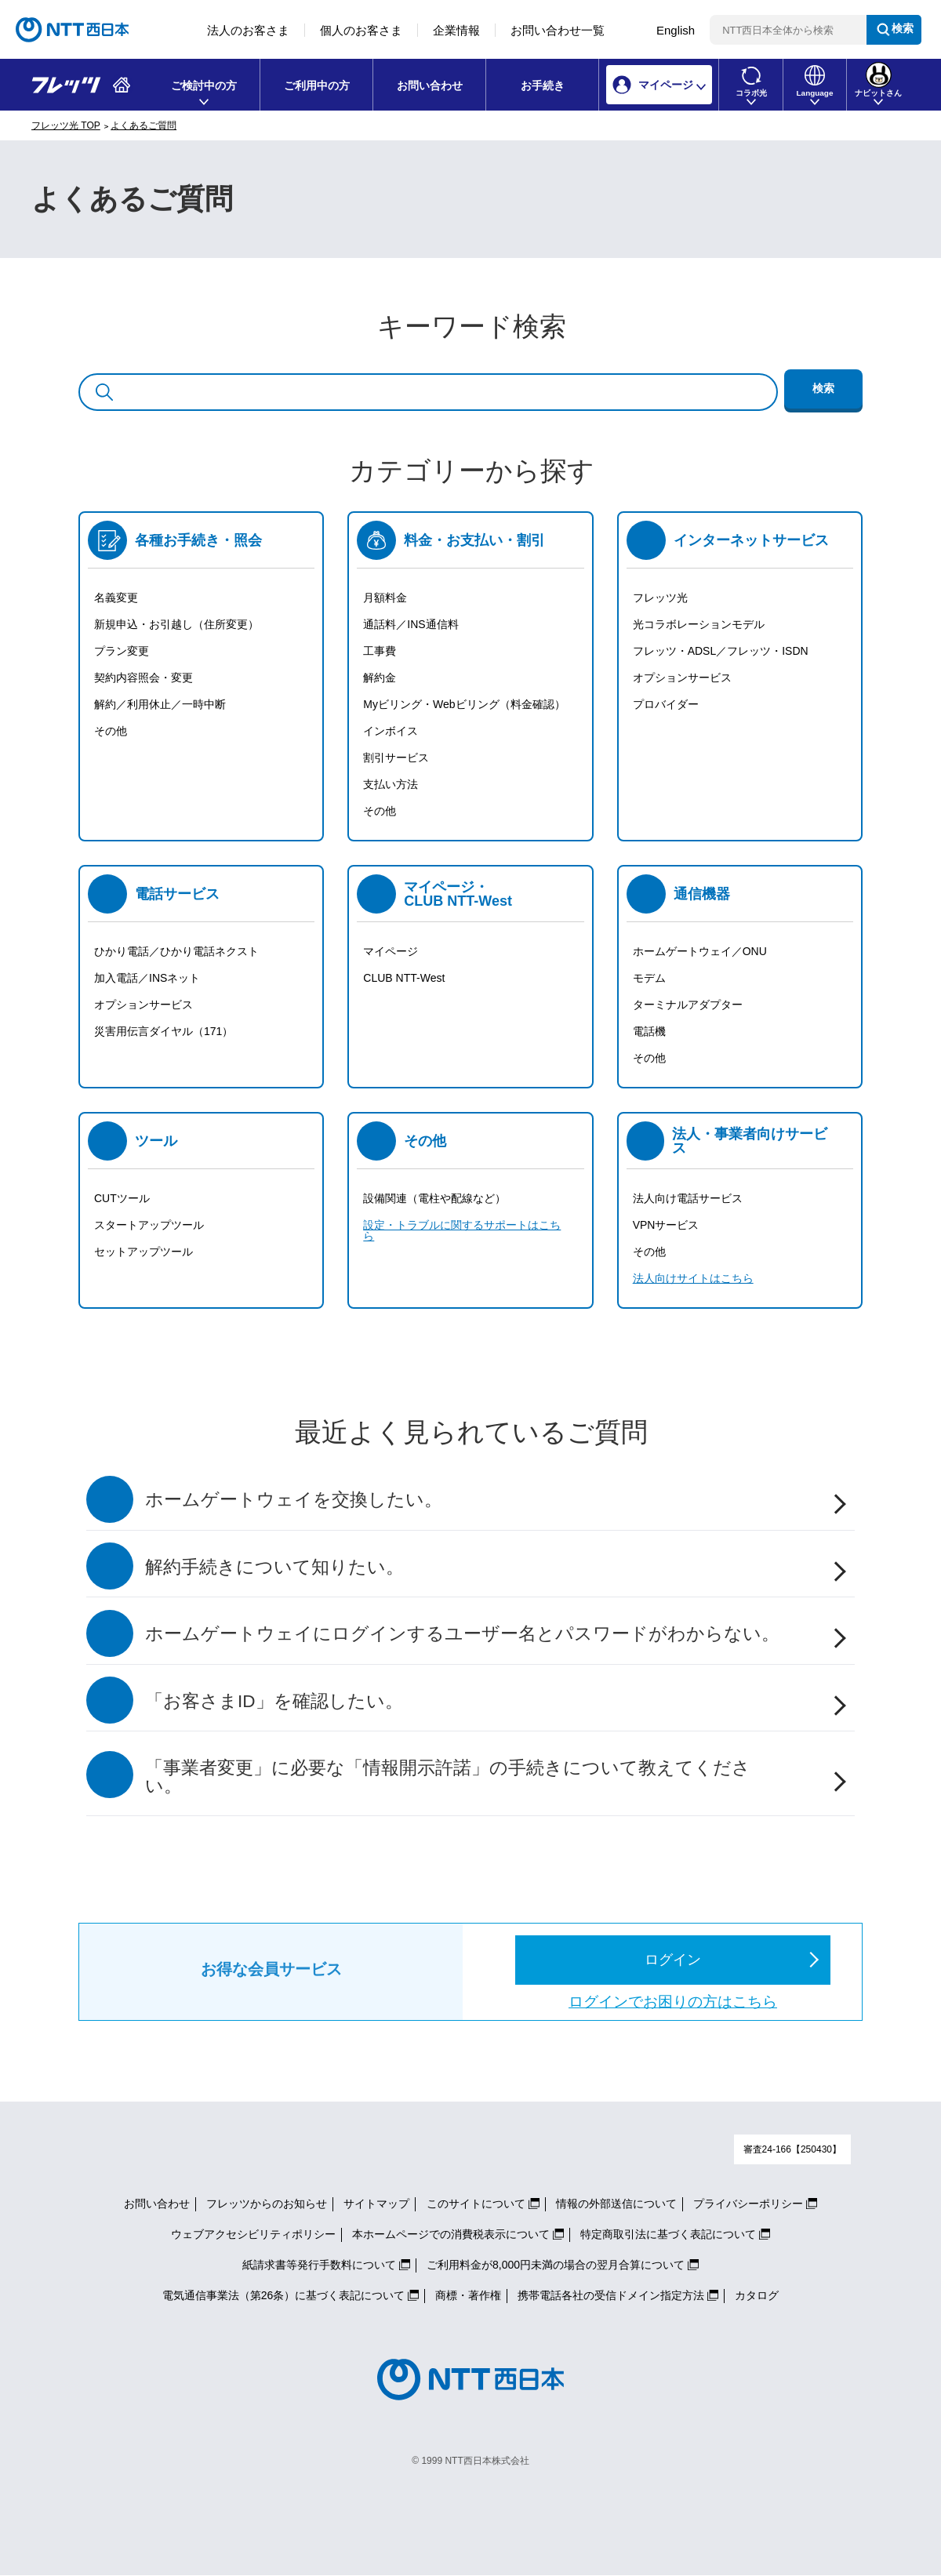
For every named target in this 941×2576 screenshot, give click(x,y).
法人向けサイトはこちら (693, 1278)
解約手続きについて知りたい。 (274, 1567)
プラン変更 (121, 651)
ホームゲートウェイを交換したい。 (293, 1500)
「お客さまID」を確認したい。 (274, 1701)
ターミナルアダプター (688, 1004)
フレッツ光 (660, 597)
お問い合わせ (430, 85)
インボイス (390, 731)
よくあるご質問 (143, 125)
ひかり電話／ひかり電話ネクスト (176, 951)
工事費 (379, 651)
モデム (649, 978)
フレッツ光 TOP (65, 125)
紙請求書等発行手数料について (319, 2264)
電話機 (649, 1031)
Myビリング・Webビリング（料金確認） (464, 704)
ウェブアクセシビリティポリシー (253, 2234)
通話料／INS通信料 (410, 624)
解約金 (379, 677)
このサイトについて (476, 2203)
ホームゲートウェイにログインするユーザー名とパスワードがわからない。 (462, 1634)
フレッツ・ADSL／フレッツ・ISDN (720, 651)
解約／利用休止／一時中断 (160, 704)
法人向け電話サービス (688, 1198)
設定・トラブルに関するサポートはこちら (462, 1230)
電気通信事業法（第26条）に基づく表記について (283, 2295)
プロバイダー (666, 704)
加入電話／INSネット (147, 978)
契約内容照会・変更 (143, 677)
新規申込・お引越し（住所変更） (176, 624)
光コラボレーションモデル (699, 624)
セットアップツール (143, 1251)
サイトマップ (376, 2203)
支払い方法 (390, 784)
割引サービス (396, 757)
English (675, 30)
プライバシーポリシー (748, 2203)
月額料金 (385, 597)
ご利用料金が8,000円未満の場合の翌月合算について (556, 2264)
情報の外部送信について (616, 2203)
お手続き (543, 85)
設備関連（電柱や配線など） (434, 1198)
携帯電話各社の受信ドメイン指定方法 (611, 2295)
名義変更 (116, 597)
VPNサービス (666, 1225)
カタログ (757, 2295)
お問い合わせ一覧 (557, 30)
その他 (110, 731)
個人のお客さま (361, 30)
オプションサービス (682, 677)
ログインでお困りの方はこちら (673, 2001)
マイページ (390, 951)
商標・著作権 (468, 2295)
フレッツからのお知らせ (266, 2203)
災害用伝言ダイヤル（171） (163, 1031)
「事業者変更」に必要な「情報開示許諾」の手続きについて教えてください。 (447, 1777)
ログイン (673, 1959)
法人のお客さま (248, 30)
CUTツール (122, 1198)
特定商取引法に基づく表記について (668, 2234)
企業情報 (456, 30)
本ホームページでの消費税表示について (451, 2234)
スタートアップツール (149, 1225)
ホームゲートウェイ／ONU (700, 951)
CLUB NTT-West (404, 978)
